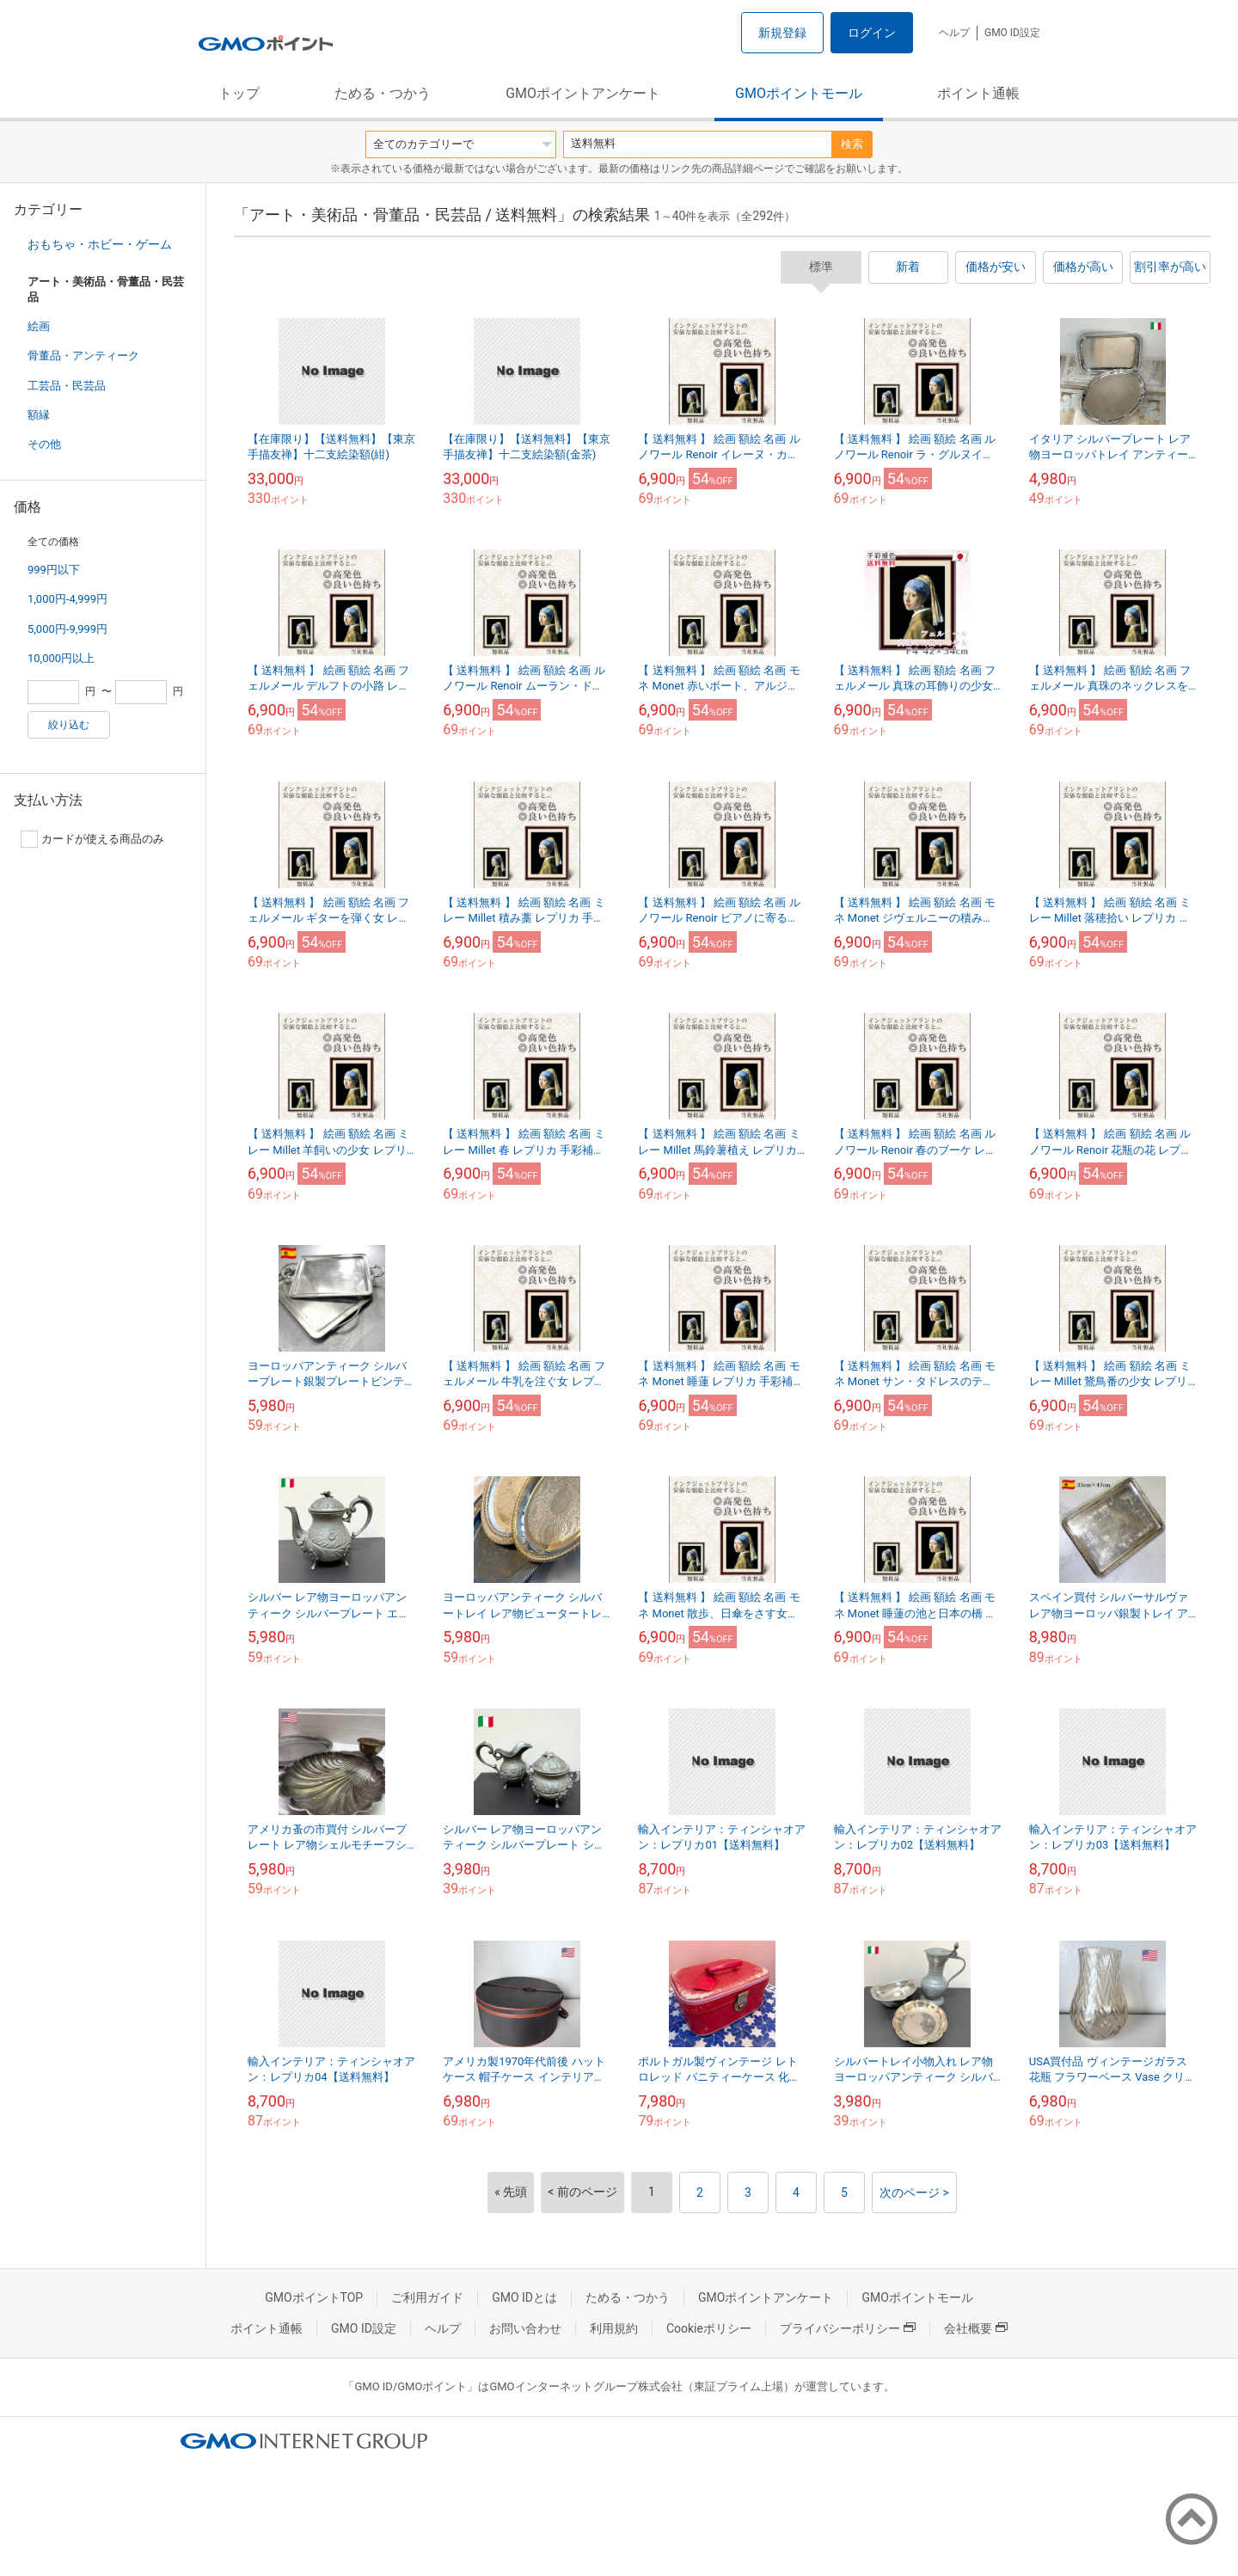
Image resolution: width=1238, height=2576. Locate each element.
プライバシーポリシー (848, 2328)
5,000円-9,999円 (67, 629)
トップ (239, 93)
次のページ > (914, 2192)
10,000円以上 (61, 658)
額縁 (39, 414)
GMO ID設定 (1012, 33)
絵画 (39, 326)
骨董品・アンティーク (83, 355)
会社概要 (976, 2328)
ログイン (872, 33)
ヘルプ (954, 33)
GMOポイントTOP (314, 2297)
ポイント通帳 (978, 93)
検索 (852, 144)
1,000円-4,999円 (67, 598)
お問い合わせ (525, 2328)
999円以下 (54, 569)
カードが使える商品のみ (92, 839)
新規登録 (782, 33)
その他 (44, 444)
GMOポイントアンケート (583, 93)
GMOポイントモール (798, 93)
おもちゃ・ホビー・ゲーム (100, 244)
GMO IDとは (524, 2297)
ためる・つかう (382, 93)
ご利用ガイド (427, 2297)
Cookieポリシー (708, 2328)
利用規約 (614, 2328)
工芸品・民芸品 (67, 385)
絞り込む (68, 725)
